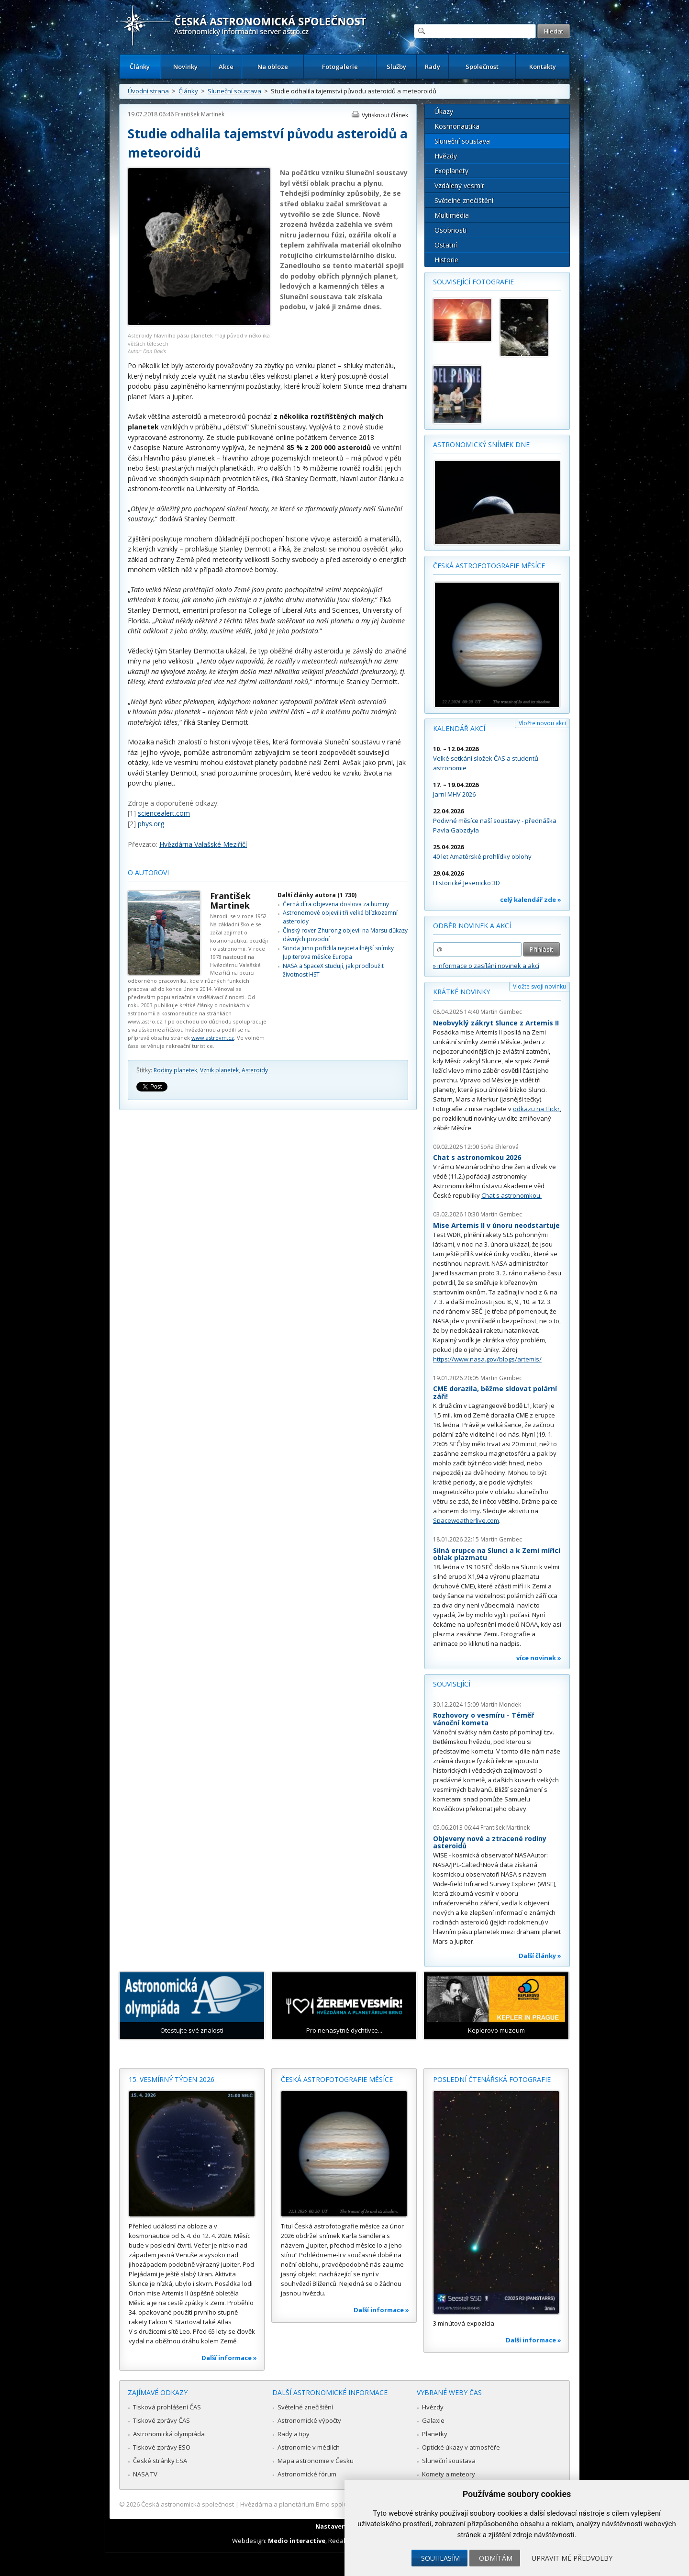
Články (140, 66)
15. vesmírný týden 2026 (171, 2079)
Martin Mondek (500, 1704)
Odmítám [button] (495, 2558)
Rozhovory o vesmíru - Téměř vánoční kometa (483, 1718)
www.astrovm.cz (212, 1037)
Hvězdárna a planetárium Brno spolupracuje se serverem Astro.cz (336, 2504)
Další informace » (229, 2357)
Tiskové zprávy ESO (161, 2447)
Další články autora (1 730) (317, 895)
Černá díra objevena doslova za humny (336, 904)
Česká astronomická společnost (187, 2504)
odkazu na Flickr (536, 1108)
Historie (446, 259)
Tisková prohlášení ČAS (167, 2407)
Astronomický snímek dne (481, 444)
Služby (396, 66)
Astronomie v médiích (309, 2447)
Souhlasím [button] (440, 2558)
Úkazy (443, 111)
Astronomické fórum (307, 2474)
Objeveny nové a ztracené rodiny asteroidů (489, 1842)
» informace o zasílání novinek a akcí (486, 965)
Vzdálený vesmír (459, 185)
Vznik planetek (219, 1070)
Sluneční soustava (234, 91)
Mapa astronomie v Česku (316, 2460)
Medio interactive (296, 2540)
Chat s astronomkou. (511, 1195)
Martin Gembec (501, 1012)
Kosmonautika (456, 126)
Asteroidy (255, 1070)
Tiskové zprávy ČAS (161, 2420)
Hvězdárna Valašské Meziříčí (203, 844)
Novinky (185, 66)
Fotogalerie (340, 66)
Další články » (540, 1955)
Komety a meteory (448, 2474)
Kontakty (542, 66)
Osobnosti (450, 230)
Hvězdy (445, 155)
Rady (432, 66)
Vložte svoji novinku (539, 986)
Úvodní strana (148, 91)
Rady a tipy (294, 2434)
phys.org (151, 823)
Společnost (482, 66)
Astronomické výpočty (309, 2420)
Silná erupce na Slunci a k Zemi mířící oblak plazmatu (496, 1554)
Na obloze (272, 66)
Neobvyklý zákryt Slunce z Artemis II (496, 1022)
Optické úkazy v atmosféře (461, 2447)
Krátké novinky (461, 991)
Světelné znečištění (463, 200)
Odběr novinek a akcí (472, 925)
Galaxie (433, 2420)
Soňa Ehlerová (499, 1147)
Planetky (434, 2434)
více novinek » (538, 1658)
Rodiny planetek (175, 1070)
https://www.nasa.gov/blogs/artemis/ (487, 1359)
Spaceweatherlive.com (466, 1520)
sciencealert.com (164, 813)
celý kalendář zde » (530, 899)
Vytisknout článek (385, 115)
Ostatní (445, 244)
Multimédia (451, 215)
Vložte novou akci (542, 723)
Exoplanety (451, 170)
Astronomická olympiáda (169, 2434)
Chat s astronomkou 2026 (477, 1157)
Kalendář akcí (459, 728)
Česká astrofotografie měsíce (489, 565)
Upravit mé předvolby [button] (572, 2558)
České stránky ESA (160, 2460)
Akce (226, 66)
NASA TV (145, 2474)
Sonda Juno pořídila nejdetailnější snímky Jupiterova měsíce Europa (338, 952)
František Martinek (199, 114)
